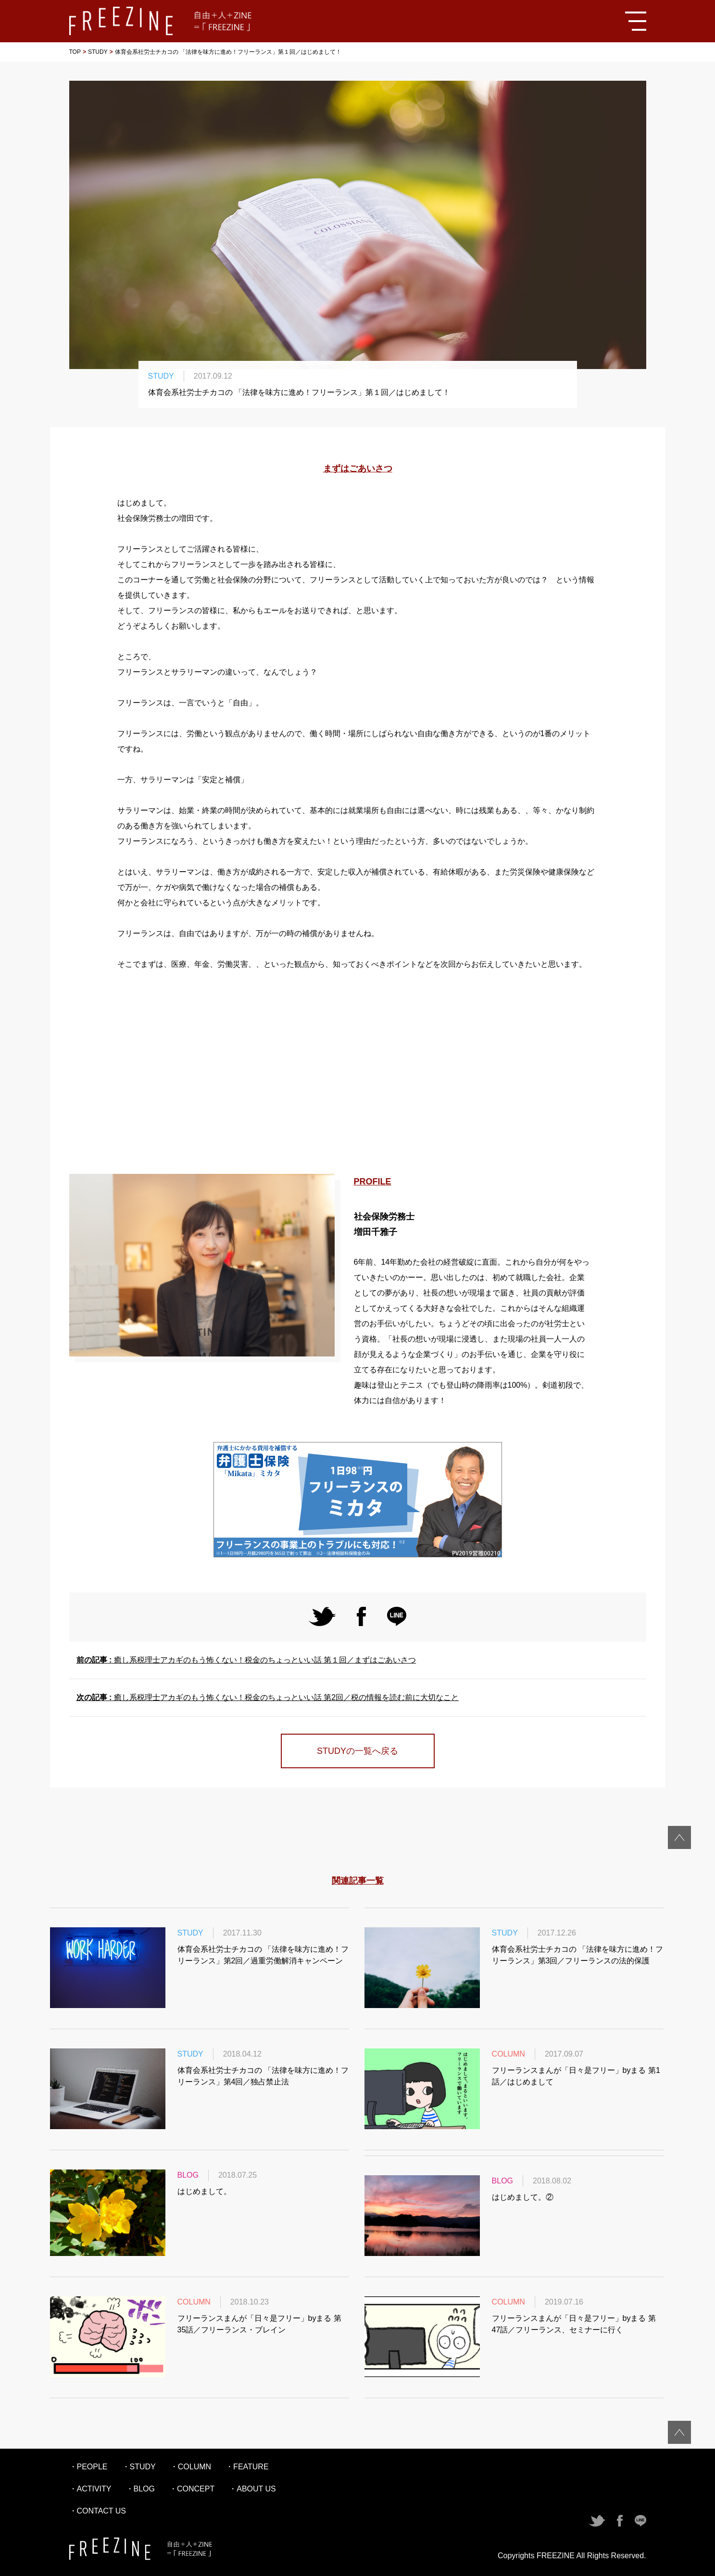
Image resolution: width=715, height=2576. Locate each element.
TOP (75, 52)
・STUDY (139, 2467)
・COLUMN (190, 2467)
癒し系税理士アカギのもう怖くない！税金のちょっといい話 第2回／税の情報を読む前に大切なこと (267, 1697)
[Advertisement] (357, 1073)
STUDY (98, 52)
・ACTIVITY (90, 2489)
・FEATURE (247, 2467)
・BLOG (140, 2489)
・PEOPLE (88, 2467)
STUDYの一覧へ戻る (357, 1751)
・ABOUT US (252, 2489)
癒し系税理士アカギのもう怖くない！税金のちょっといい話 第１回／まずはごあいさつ (246, 1660)
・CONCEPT (191, 2489)
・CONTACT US (97, 2511)
